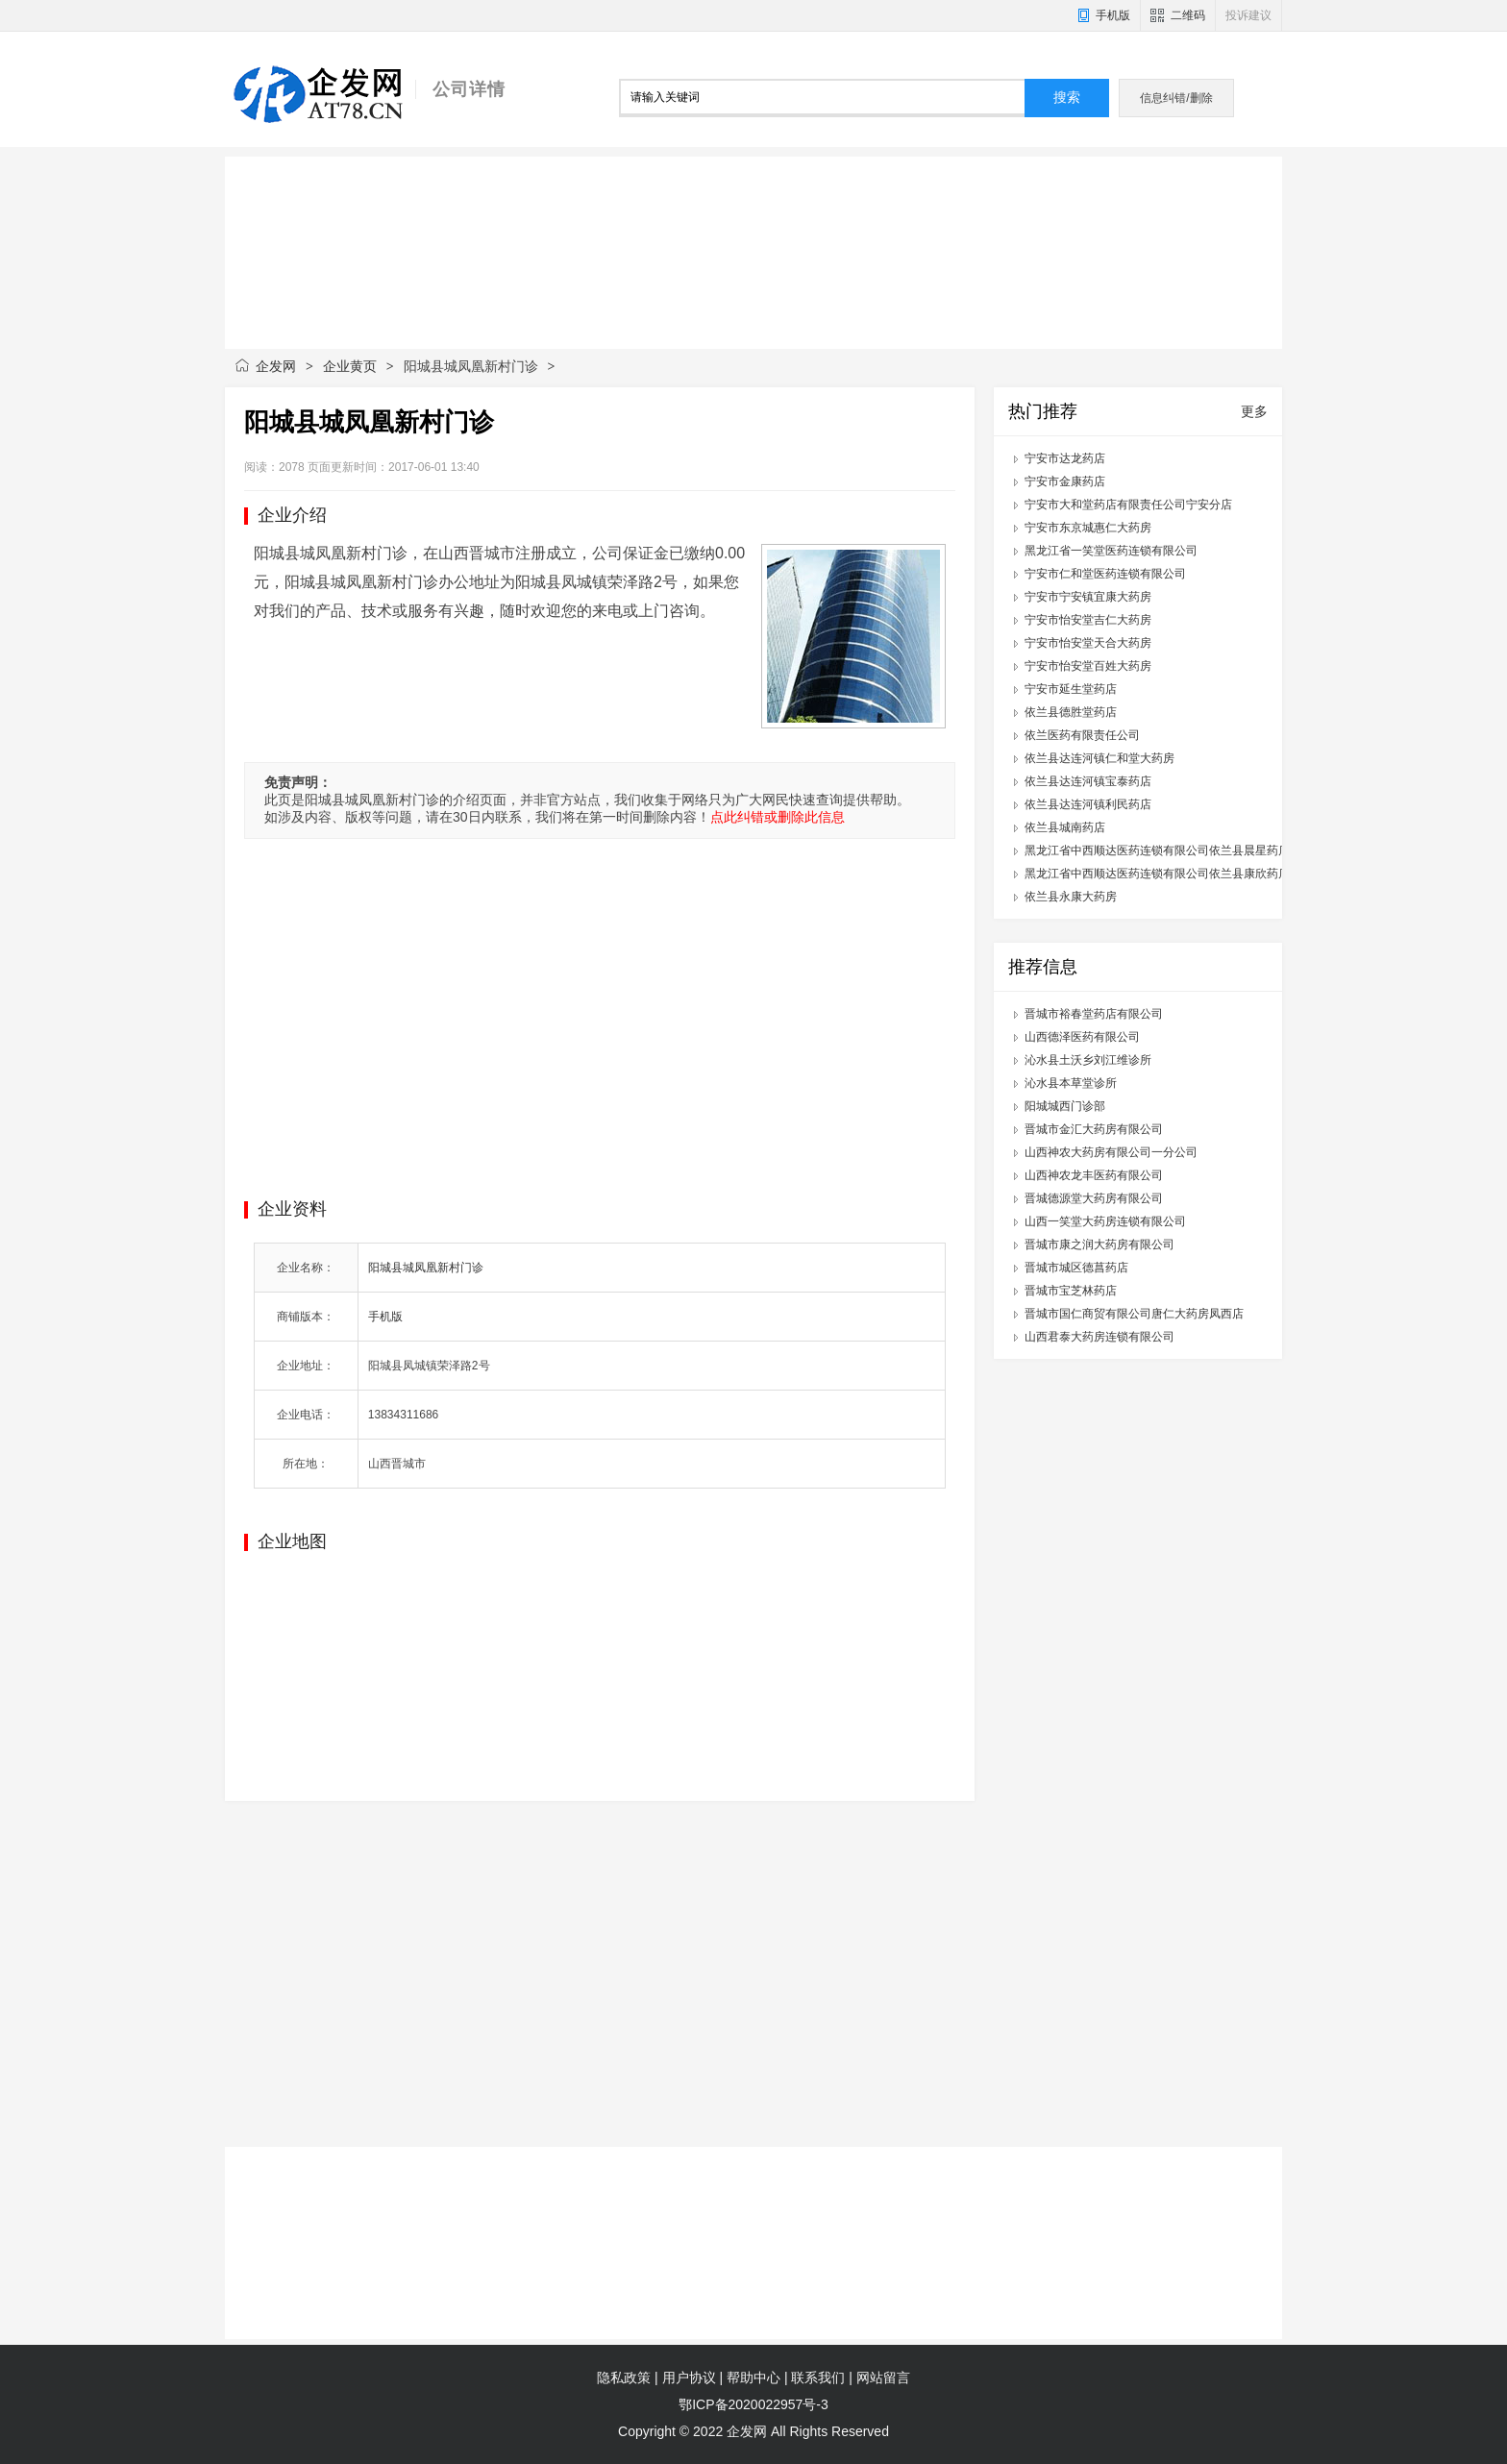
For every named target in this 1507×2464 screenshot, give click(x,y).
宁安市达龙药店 (1065, 458)
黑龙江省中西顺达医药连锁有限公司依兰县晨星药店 (1157, 850)
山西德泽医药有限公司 (1082, 1037)
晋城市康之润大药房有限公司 (1099, 1244)
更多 (1254, 411)
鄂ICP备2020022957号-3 (753, 2404)
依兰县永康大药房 (1071, 896)
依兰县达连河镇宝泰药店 (1088, 781)
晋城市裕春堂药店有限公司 (1094, 1014)
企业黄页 (350, 366)
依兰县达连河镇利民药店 (1088, 804)
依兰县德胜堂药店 (1071, 712)
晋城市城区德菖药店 (1076, 1267)
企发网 (276, 366)
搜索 (1066, 97)
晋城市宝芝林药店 (1071, 1290)
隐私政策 (624, 2377)
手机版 (1113, 15)
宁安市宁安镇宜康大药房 (1088, 597)
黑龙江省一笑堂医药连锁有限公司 (1111, 550)
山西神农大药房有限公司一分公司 (1111, 1152)
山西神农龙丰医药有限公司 (1094, 1175)
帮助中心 (753, 2377)
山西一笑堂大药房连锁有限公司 (1105, 1221)
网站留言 (883, 2377)
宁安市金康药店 (1065, 481)
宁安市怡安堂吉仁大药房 (1088, 620)
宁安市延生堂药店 (1071, 689)
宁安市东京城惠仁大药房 (1088, 527)
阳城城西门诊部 (1065, 1106)
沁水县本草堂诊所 (1071, 1083)
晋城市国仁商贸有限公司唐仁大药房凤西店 (1134, 1313)
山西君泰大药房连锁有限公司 (1099, 1336)
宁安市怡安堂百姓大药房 (1088, 666)
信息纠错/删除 (1176, 98)
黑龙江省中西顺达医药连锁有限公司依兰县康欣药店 (1157, 873)
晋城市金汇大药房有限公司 (1094, 1129)
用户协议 (689, 2377)
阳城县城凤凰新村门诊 (425, 1267)
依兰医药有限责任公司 (1082, 735)
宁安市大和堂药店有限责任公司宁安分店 (1128, 504)
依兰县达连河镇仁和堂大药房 (1099, 758)
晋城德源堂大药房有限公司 (1094, 1198)
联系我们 (818, 2377)
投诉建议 (1248, 15)
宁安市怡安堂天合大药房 (1088, 643)
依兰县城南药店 (1065, 827)
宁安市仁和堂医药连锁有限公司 (1105, 573)
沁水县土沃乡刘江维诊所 (1088, 1060)
